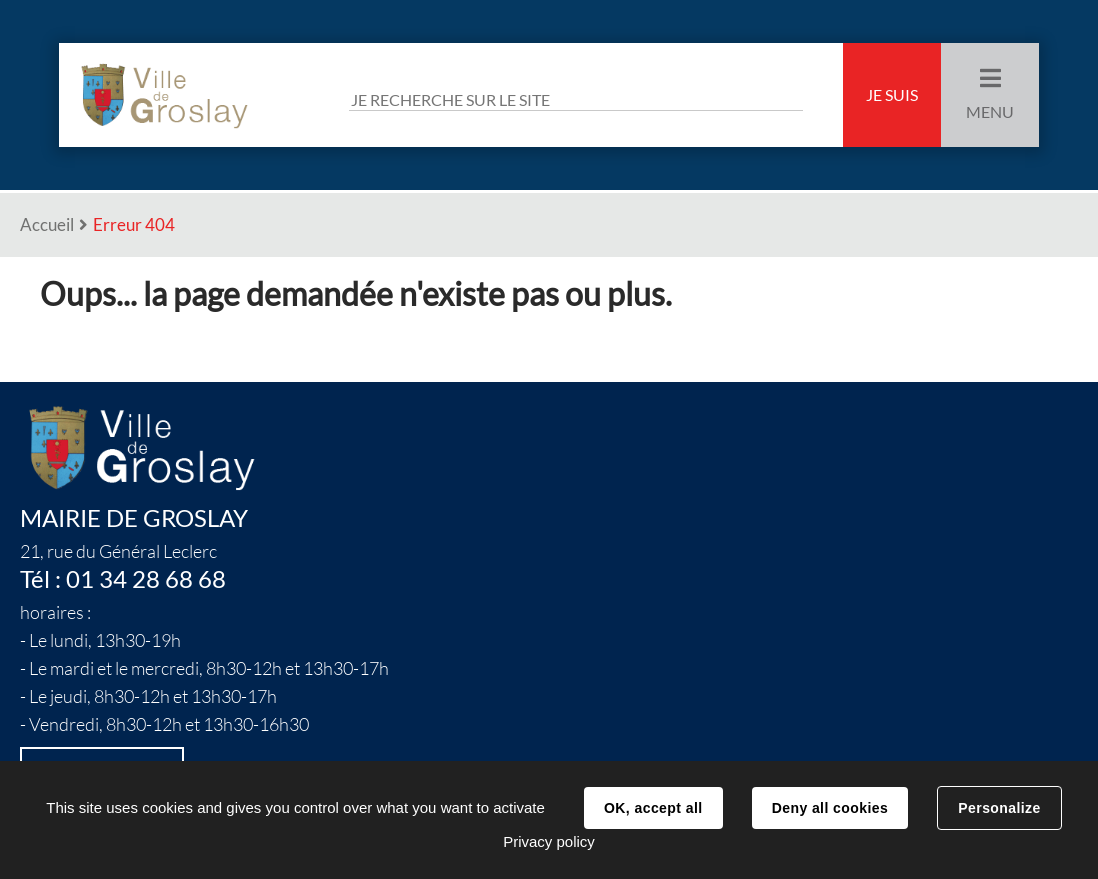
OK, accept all (653, 808)
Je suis (892, 95)
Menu (990, 112)
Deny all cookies (830, 808)
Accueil (47, 224)
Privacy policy (549, 841)
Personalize (999, 808)
